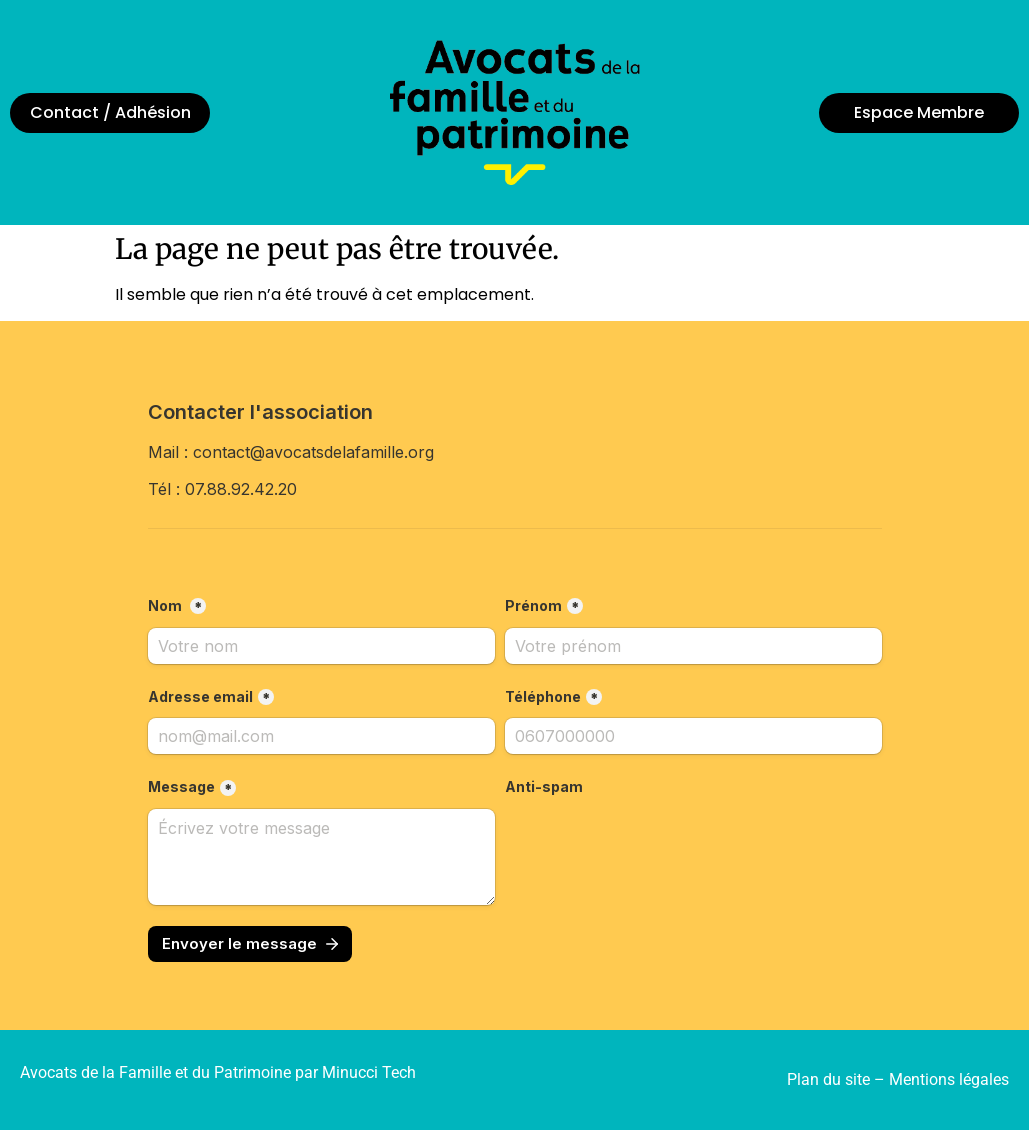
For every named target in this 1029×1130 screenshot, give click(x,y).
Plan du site (828, 1079)
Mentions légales (949, 1079)
